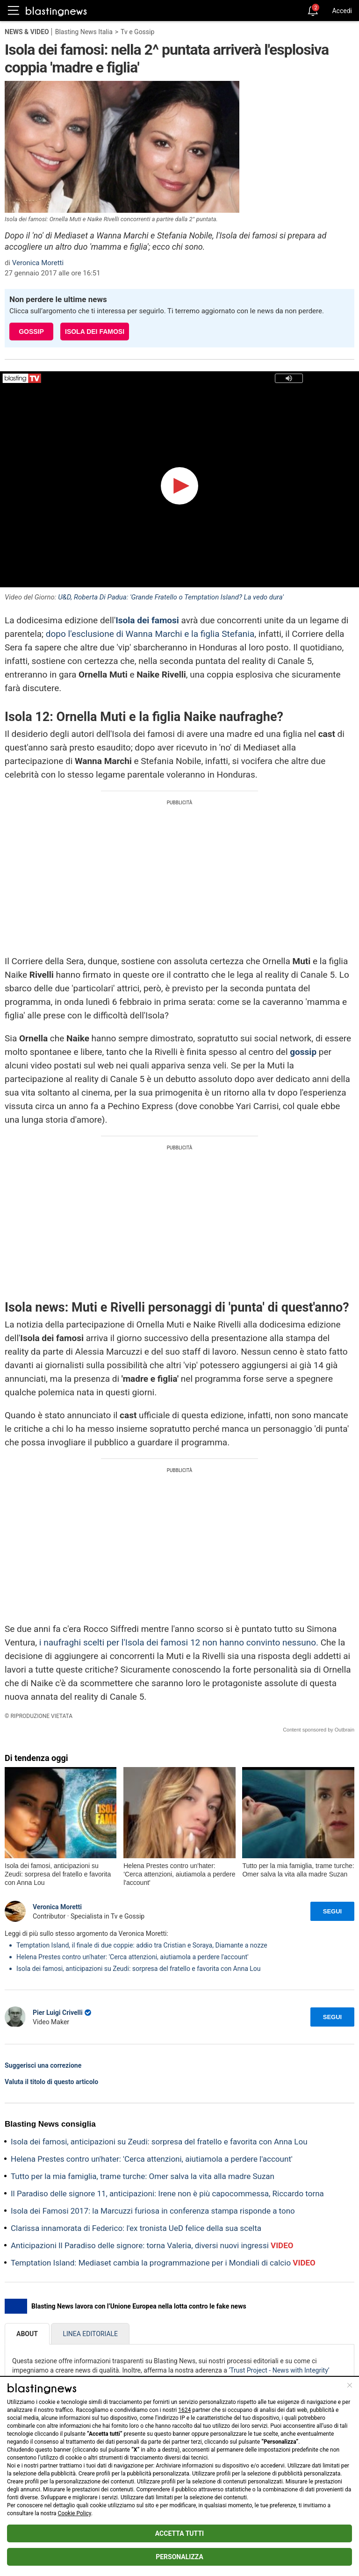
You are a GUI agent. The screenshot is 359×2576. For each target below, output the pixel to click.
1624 (184, 2410)
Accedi (342, 10)
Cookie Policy (74, 2513)
